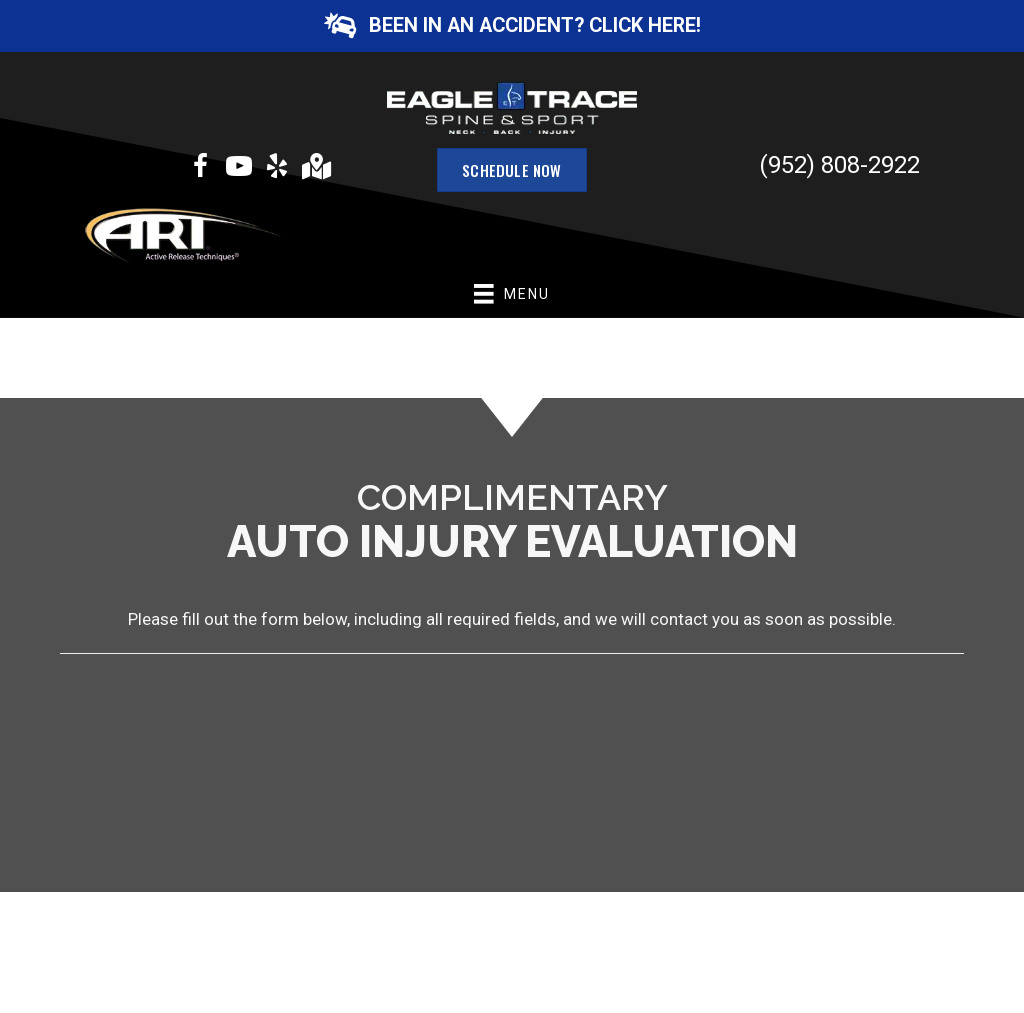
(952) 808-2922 (839, 165)
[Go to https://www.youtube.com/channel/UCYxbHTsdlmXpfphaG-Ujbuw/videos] (239, 169)
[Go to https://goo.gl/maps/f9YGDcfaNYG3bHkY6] (315, 168)
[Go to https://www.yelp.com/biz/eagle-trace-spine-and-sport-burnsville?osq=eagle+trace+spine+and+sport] (277, 169)
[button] (512, 26)
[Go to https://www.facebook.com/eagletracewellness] (201, 169)
